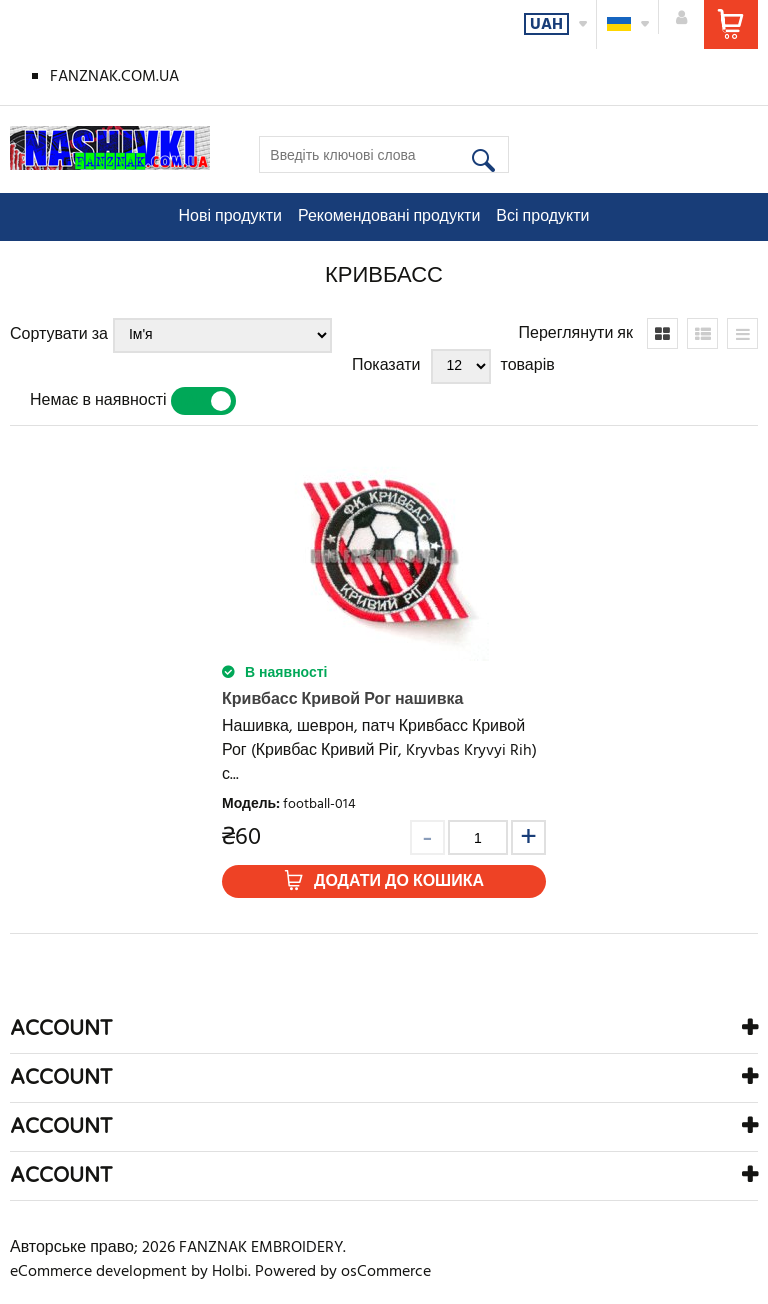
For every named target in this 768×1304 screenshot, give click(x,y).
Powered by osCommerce (343, 1272)
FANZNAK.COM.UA (114, 77)
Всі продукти (542, 217)
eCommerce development (98, 1272)
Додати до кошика (399, 882)
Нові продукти (230, 217)
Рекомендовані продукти (389, 217)
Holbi (230, 1272)
